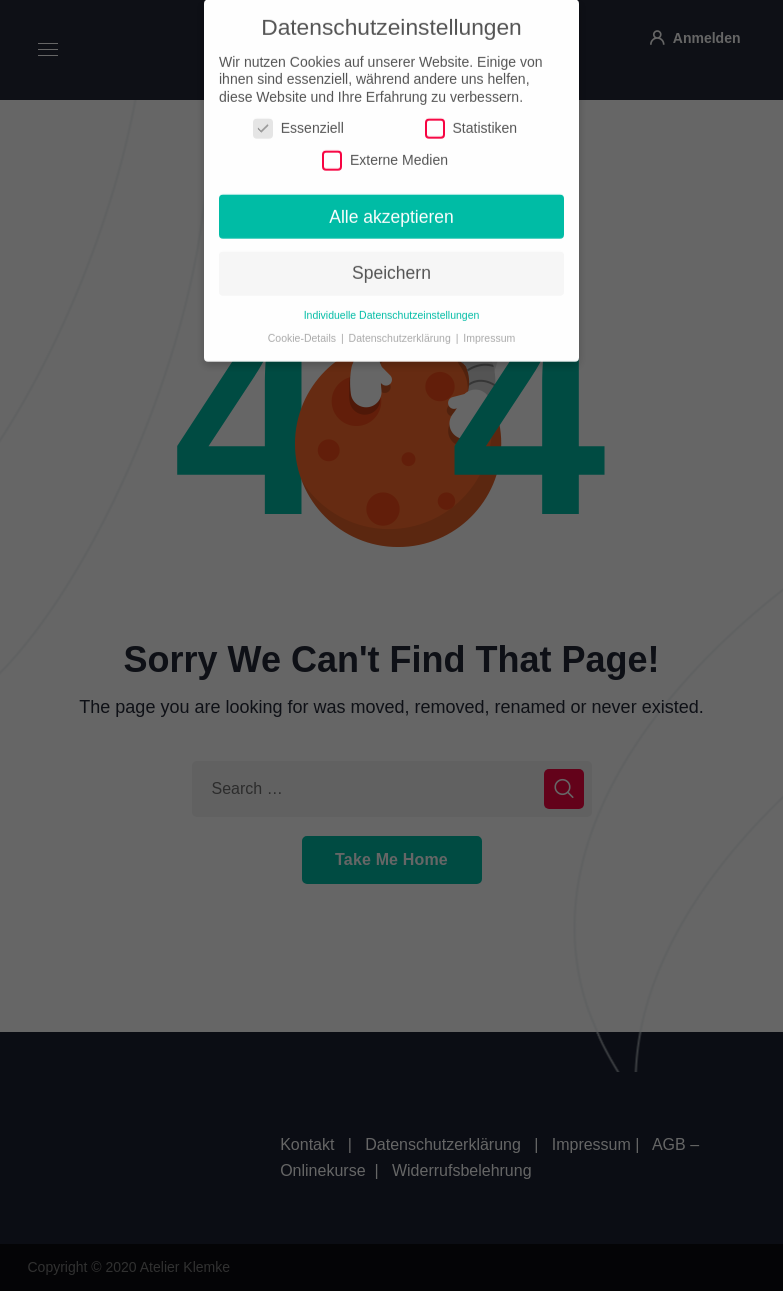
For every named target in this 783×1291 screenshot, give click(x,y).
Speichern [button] (391, 265)
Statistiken (471, 120)
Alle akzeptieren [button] (391, 208)
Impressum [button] (489, 329)
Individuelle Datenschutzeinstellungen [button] (392, 306)
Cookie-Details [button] (303, 329)
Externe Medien (385, 151)
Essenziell (298, 120)
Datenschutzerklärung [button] (401, 329)
